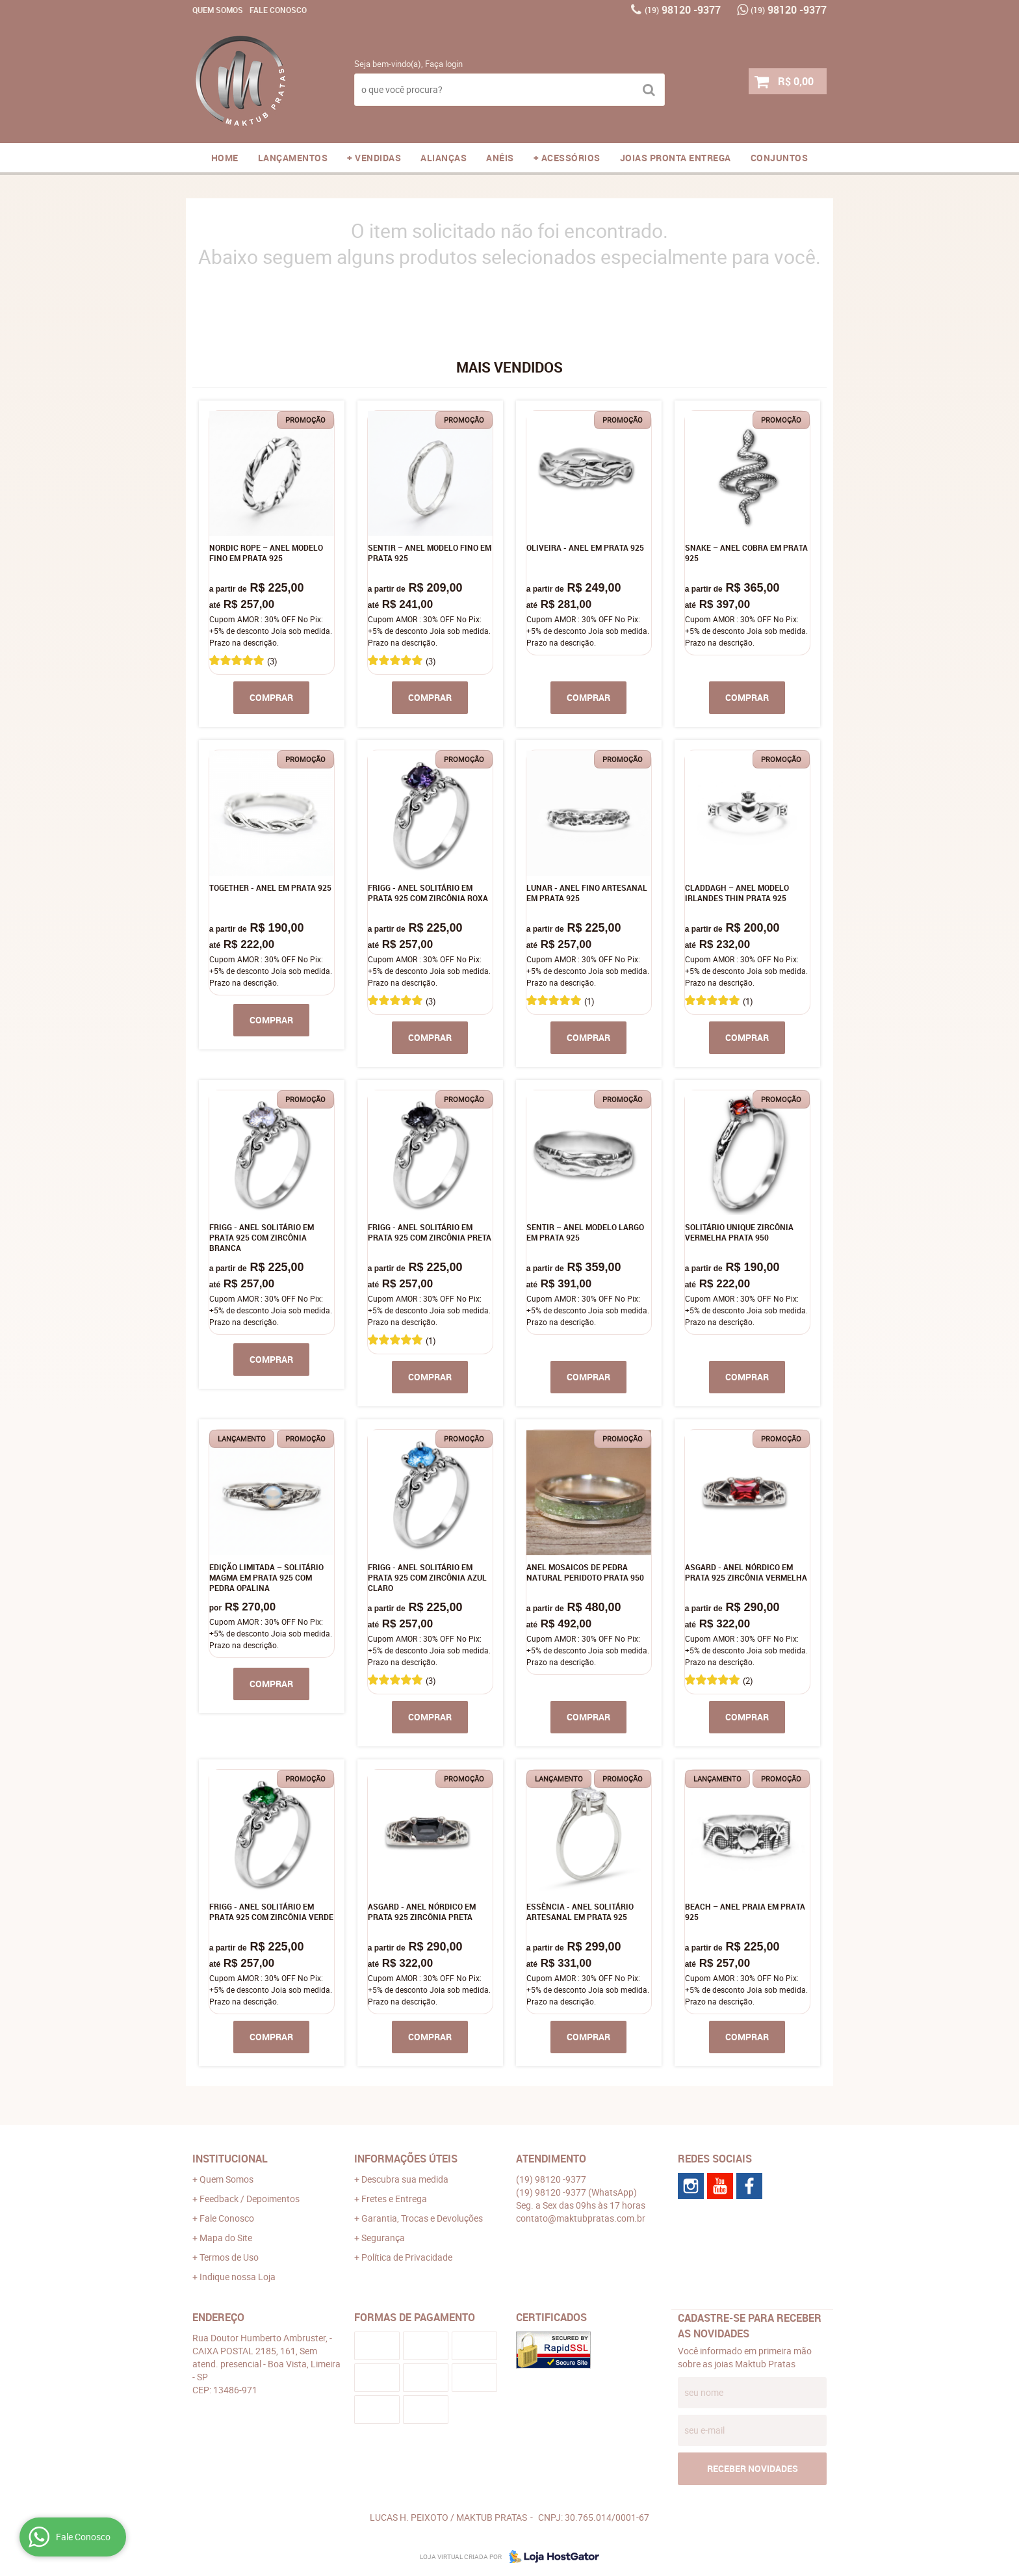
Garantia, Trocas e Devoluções (422, 2218)
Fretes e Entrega (394, 2198)
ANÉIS (500, 157)
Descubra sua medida (404, 2179)
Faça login (444, 64)
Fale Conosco (278, 10)
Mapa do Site (226, 2237)
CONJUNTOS (779, 157)
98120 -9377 (683, 10)
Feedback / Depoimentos (250, 2198)
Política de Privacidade (406, 2257)
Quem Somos (217, 10)
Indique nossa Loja (238, 2276)
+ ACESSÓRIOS (567, 157)
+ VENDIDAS (374, 157)
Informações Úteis (406, 2158)
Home (225, 157)
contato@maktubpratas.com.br (580, 2218)
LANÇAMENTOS (293, 157)
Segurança (383, 2237)
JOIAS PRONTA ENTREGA (675, 157)
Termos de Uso (229, 2257)
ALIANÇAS (443, 157)
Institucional (230, 2158)
